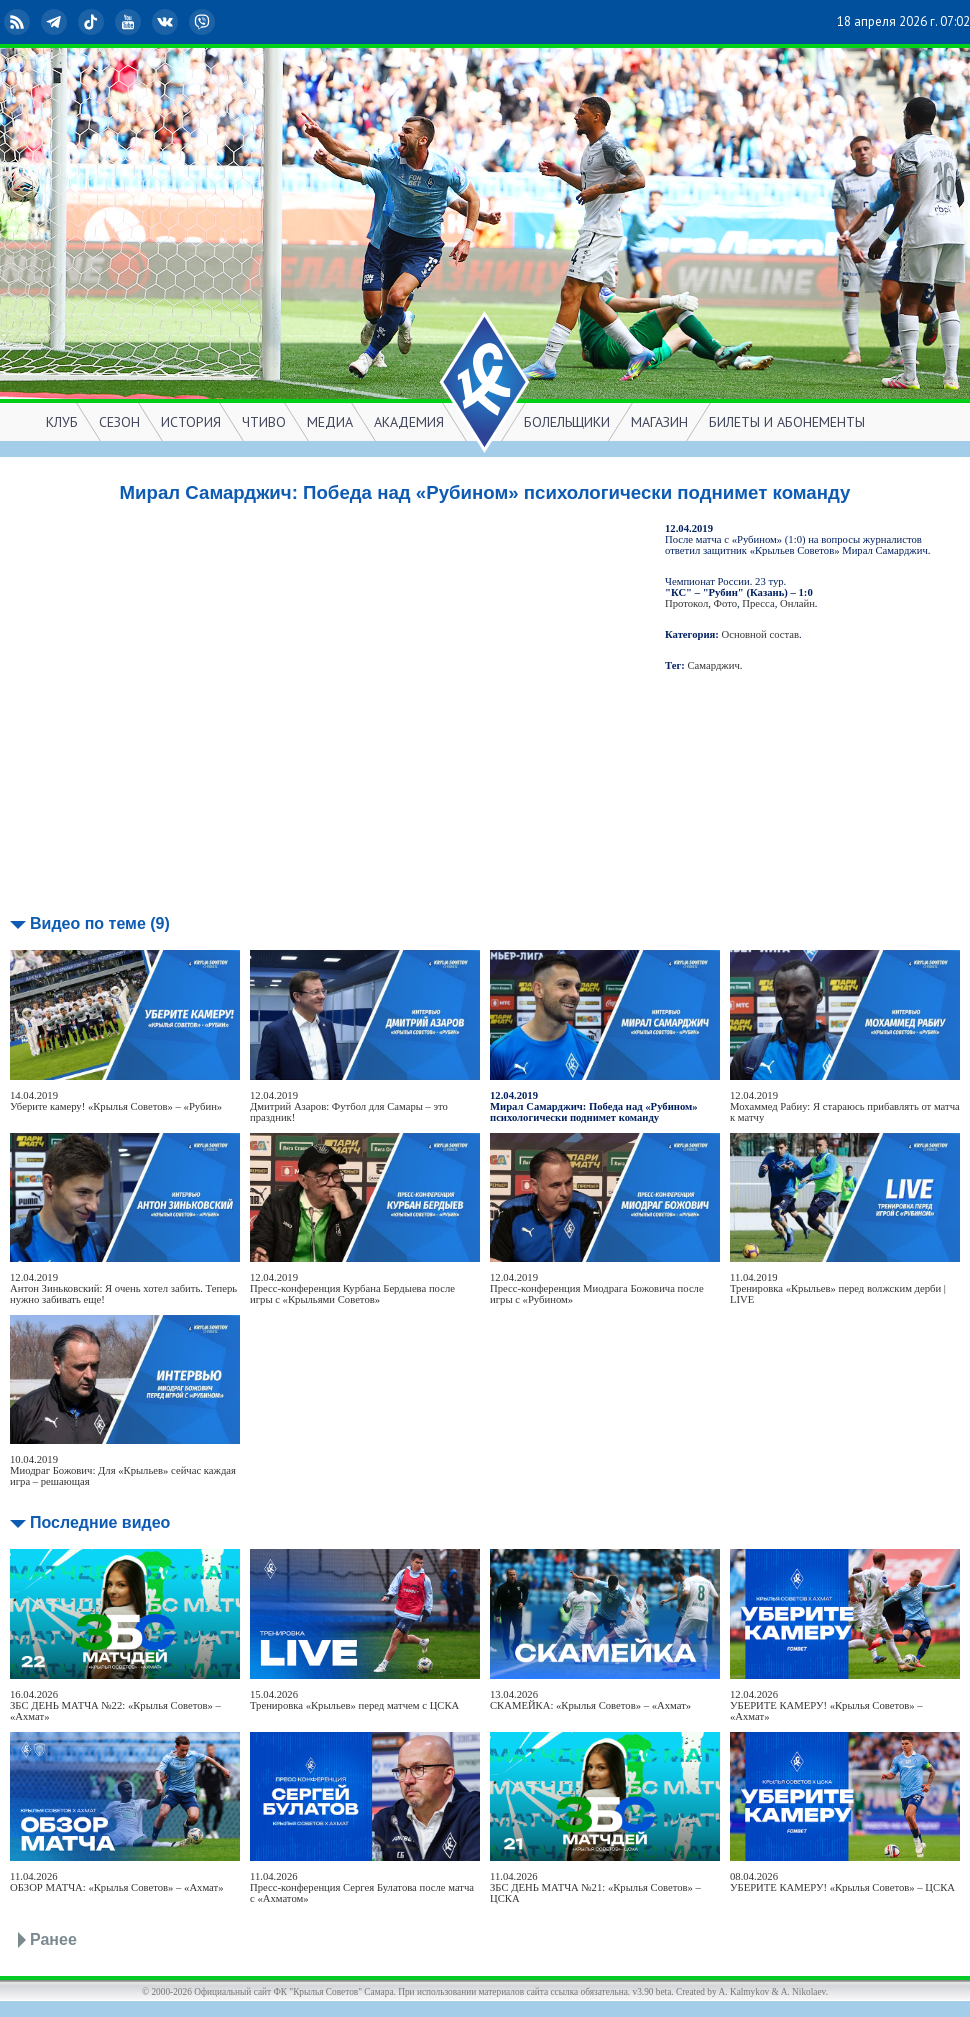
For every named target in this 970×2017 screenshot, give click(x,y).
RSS (19, 22)
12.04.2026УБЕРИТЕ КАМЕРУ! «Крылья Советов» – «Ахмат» (826, 1705)
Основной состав (761, 634)
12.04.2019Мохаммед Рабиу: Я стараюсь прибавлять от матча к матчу (845, 1106)
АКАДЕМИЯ (409, 422)
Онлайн (797, 603)
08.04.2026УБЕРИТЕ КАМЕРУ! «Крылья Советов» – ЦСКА (842, 1882)
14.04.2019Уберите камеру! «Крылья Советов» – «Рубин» (116, 1101)
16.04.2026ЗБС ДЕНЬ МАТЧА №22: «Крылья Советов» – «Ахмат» (115, 1705)
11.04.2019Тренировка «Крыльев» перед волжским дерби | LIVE (838, 1288)
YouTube (130, 22)
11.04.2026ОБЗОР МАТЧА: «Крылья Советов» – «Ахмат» (117, 1882)
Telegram (56, 22)
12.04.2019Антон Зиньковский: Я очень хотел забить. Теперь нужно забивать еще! (123, 1288)
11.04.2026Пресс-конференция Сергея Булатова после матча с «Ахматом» (362, 1887)
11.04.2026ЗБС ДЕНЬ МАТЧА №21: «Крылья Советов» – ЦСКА (595, 1887)
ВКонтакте (167, 22)
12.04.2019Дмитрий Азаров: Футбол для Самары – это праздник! (349, 1106)
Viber (204, 22)
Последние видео (100, 1522)
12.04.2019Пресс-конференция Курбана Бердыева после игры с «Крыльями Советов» (352, 1288)
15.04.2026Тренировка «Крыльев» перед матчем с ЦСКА (354, 1700)
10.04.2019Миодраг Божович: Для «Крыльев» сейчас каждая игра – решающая (123, 1470)
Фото (725, 603)
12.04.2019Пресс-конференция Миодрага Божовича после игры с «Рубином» (597, 1288)
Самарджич (714, 665)
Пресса (758, 603)
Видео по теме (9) (100, 923)
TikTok (93, 22)
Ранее (53, 1939)
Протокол (686, 603)
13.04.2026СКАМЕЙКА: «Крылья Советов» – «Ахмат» (590, 1700)
